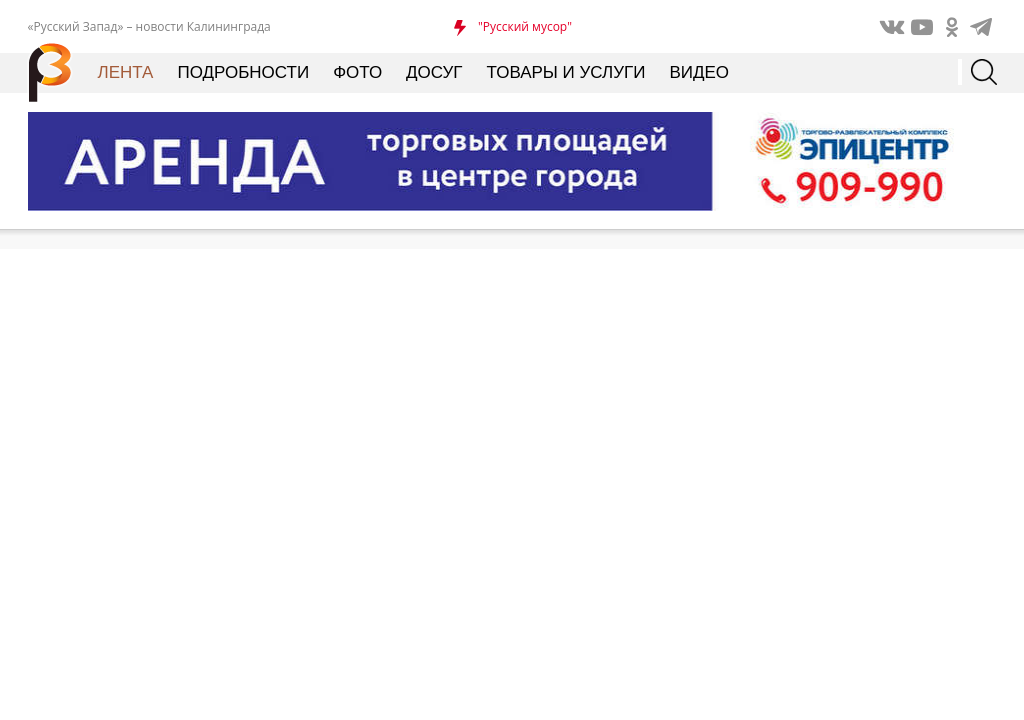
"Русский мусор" (525, 26)
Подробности (243, 72)
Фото (357, 72)
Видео (699, 72)
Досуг (434, 72)
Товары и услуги (566, 72)
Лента (126, 72)
